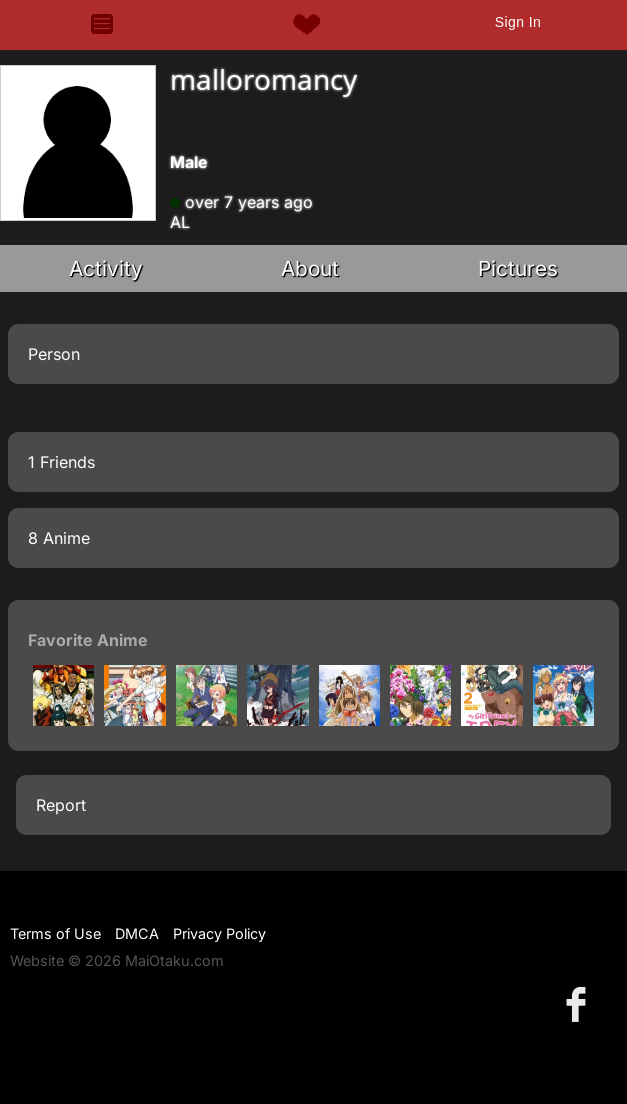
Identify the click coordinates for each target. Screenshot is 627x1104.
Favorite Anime (88, 640)
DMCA (137, 933)
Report (61, 805)
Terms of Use (55, 933)
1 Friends (61, 462)
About (310, 268)
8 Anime (59, 538)
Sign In (518, 22)
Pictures (518, 268)
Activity (106, 268)
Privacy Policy (219, 933)
